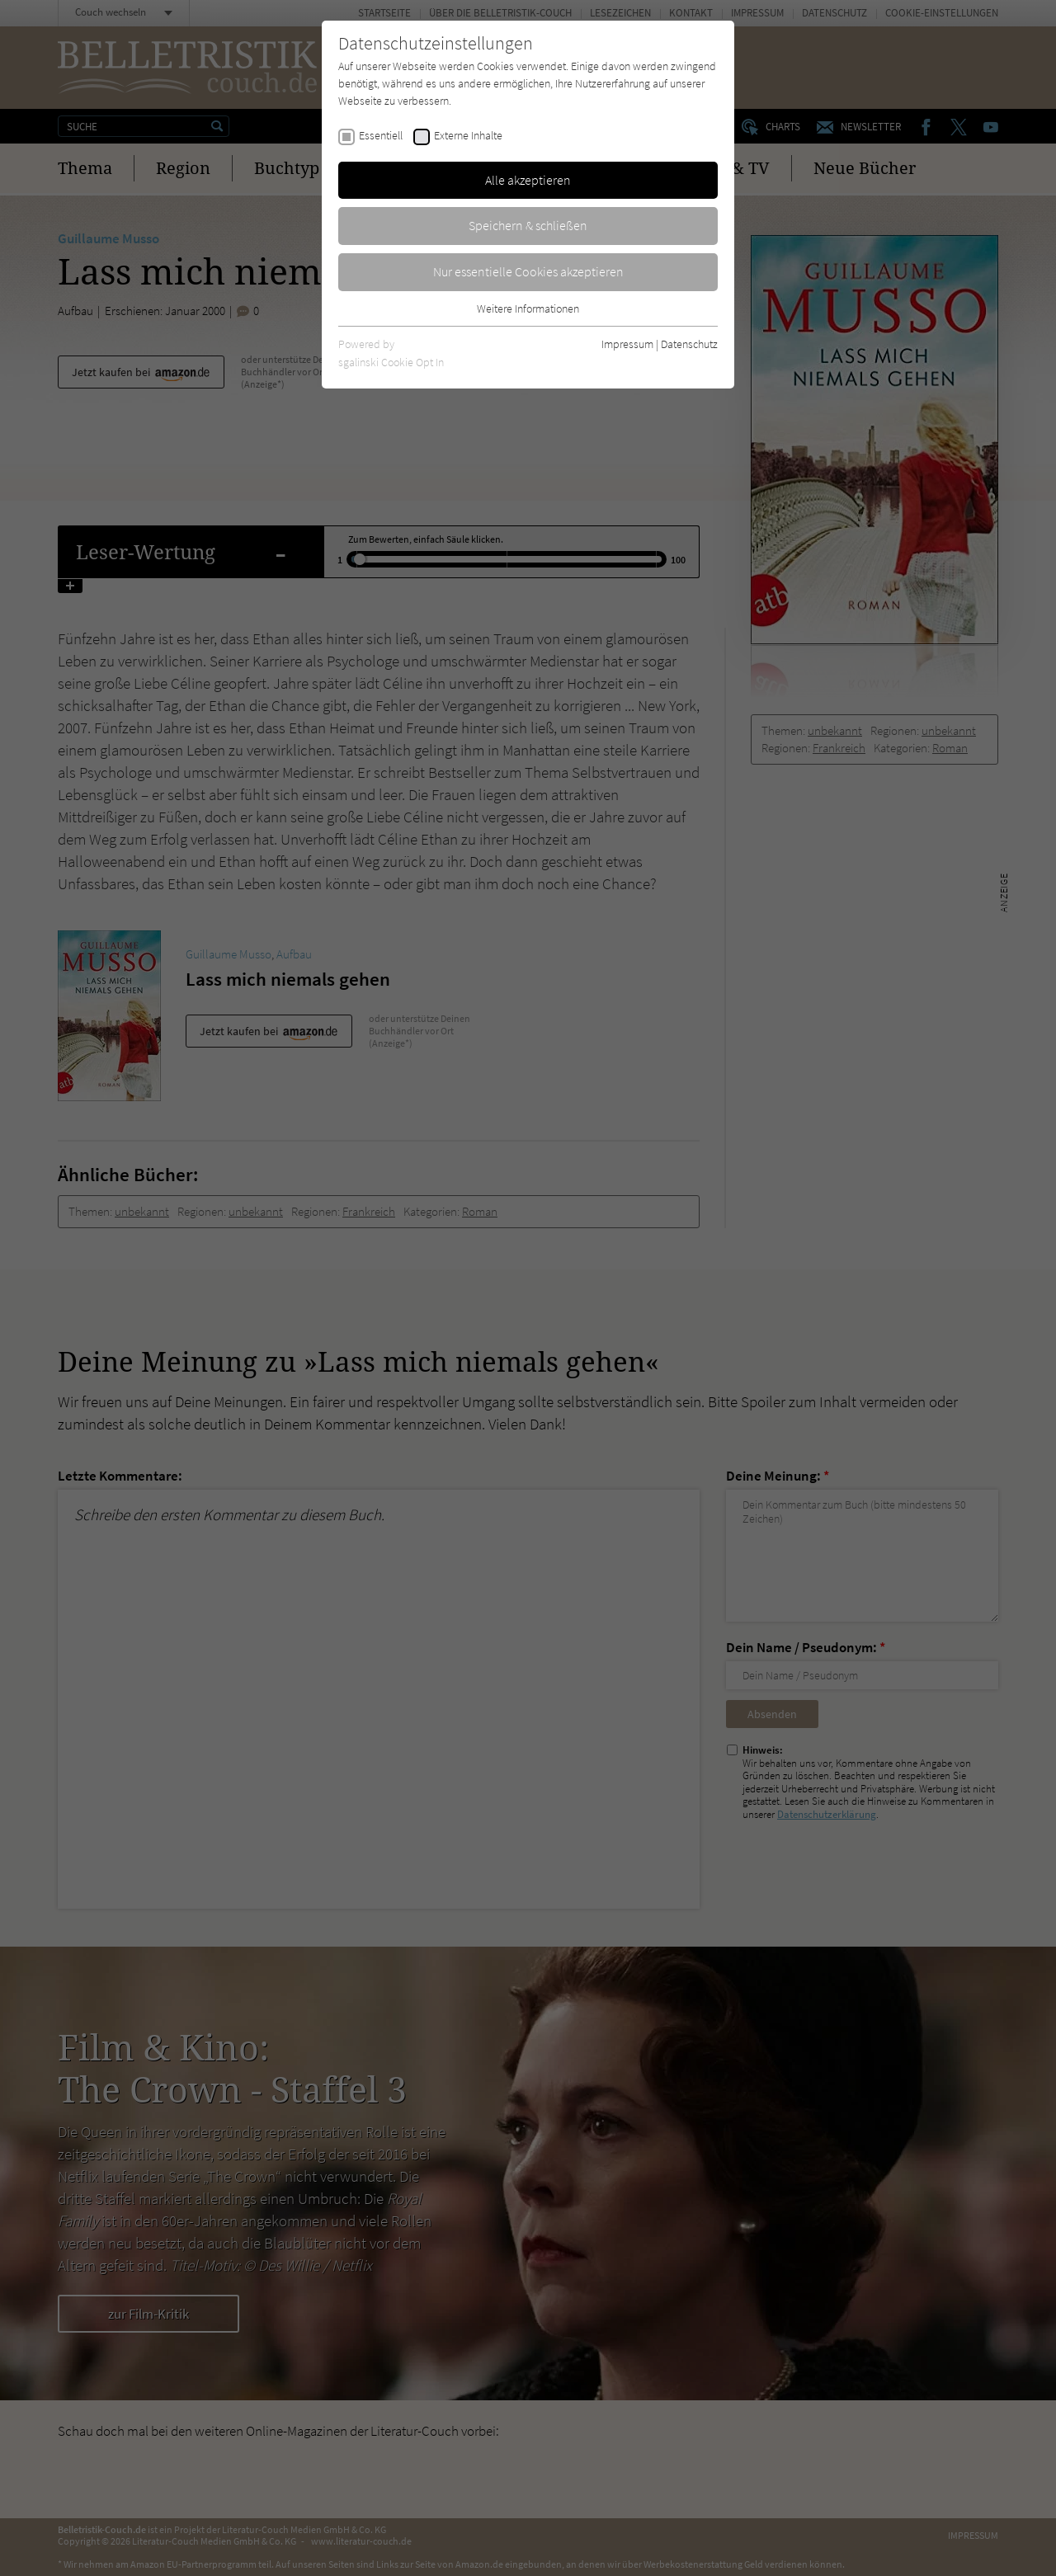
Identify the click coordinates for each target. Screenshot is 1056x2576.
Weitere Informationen (528, 308)
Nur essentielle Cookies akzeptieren (528, 271)
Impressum (627, 344)
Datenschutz (689, 344)
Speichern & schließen (528, 225)
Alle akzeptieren (528, 180)
